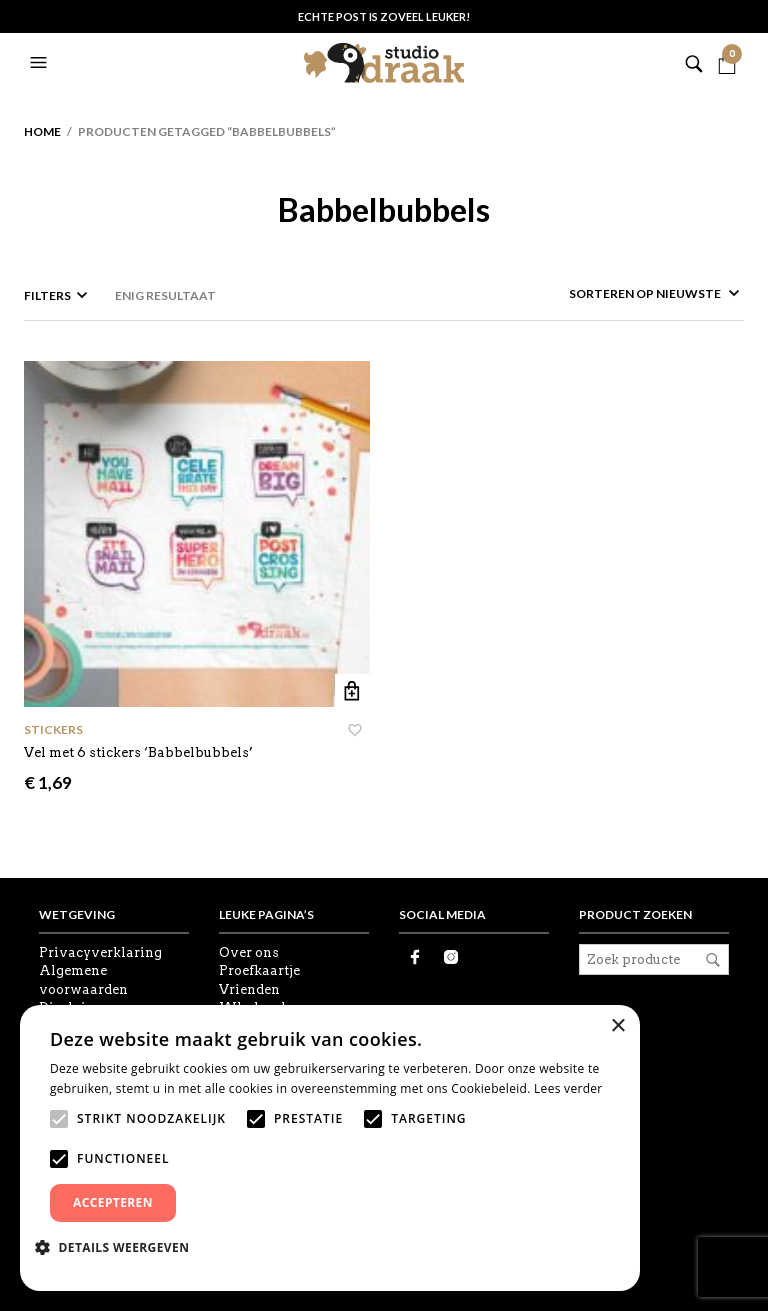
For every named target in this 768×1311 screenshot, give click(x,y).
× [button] (617, 1026)
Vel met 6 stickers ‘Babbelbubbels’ (138, 752)
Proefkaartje (259, 970)
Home (42, 131)
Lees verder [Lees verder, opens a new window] (568, 1088)
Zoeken (713, 960)
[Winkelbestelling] (603, 293)
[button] (41, 63)
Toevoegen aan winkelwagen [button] (352, 691)
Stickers (53, 729)
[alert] (330, 1148)
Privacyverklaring (100, 952)
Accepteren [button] (113, 1202)
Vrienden (249, 989)
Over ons (249, 952)
